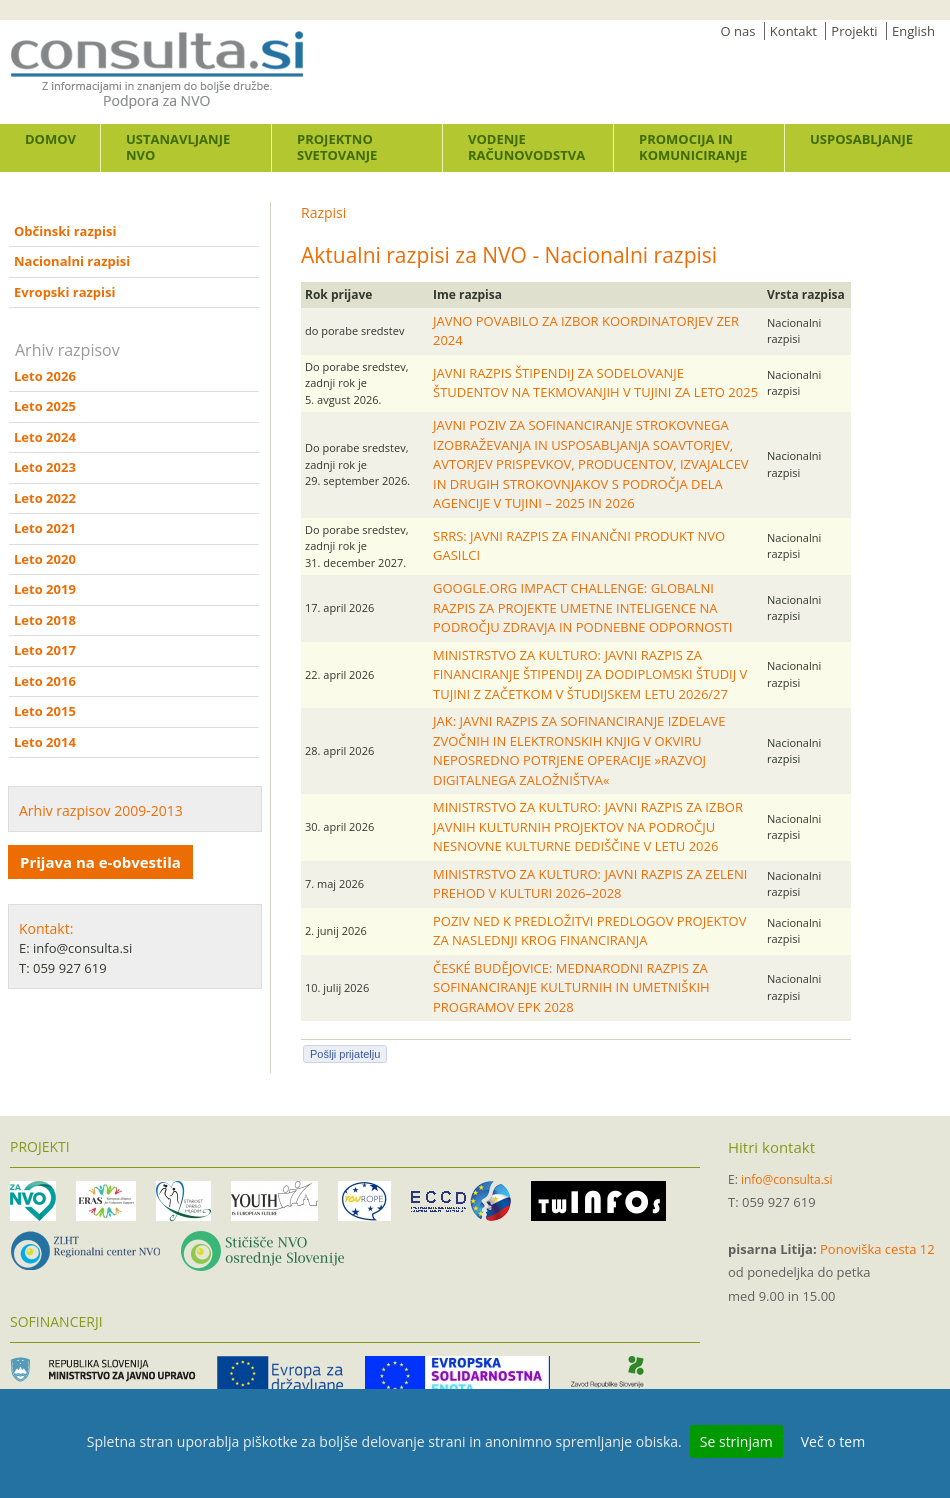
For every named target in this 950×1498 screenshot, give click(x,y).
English (913, 31)
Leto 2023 (45, 467)
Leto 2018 (45, 620)
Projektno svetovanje (337, 147)
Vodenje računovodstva (526, 147)
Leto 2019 (45, 589)
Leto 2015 (45, 711)
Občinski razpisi (65, 231)
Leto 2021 (45, 528)
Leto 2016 (45, 681)
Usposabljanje (861, 139)
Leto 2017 (45, 650)
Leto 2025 (45, 406)
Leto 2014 (45, 742)
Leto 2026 (45, 376)
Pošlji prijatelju (345, 1054)
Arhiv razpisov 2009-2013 (101, 810)
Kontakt (793, 31)
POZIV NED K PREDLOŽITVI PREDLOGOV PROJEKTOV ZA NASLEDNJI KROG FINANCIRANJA (589, 931)
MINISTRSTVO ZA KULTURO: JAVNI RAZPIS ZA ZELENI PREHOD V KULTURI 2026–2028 (590, 884)
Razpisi (323, 212)
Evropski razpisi (64, 292)
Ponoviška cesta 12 (877, 1249)
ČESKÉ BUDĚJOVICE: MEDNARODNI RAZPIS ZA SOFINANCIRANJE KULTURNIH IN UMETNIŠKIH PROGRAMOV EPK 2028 (571, 987)
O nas (738, 31)
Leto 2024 (45, 437)
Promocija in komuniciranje (693, 147)
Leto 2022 (45, 498)
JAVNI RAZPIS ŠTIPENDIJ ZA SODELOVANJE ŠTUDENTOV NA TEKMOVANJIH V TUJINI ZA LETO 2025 (595, 383)
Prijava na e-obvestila (100, 862)
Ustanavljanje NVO (178, 147)
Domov (50, 139)
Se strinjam (736, 1441)
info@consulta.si (787, 1179)
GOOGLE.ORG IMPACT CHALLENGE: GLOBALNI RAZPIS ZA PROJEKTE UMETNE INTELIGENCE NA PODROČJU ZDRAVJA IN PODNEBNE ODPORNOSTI (582, 607)
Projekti (854, 31)
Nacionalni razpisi (72, 261)
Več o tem (833, 1441)
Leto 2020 (45, 559)
